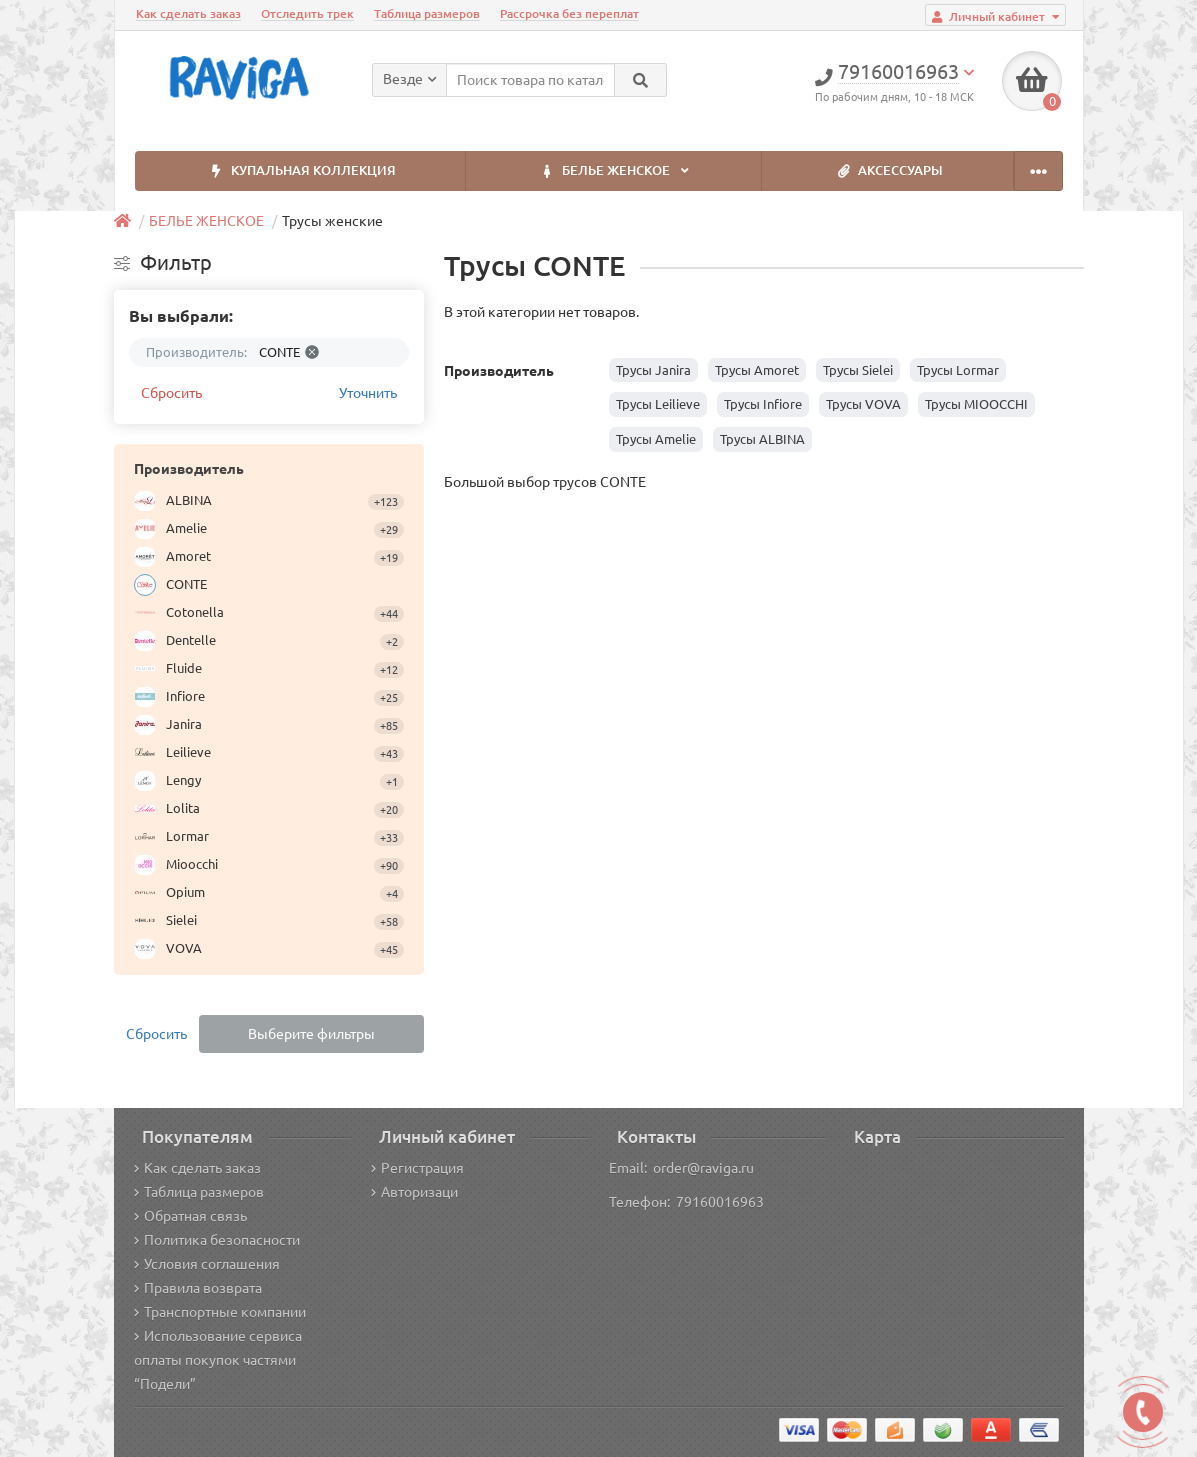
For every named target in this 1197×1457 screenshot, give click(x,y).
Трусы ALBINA (762, 439)
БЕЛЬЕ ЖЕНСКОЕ (614, 171)
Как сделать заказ (188, 13)
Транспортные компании (220, 1312)
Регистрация (417, 1168)
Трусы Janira (653, 370)
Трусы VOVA (863, 404)
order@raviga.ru (703, 1168)
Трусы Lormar (958, 370)
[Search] (640, 80)
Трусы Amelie (656, 439)
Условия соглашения (207, 1264)
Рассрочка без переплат (569, 13)
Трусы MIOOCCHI (976, 404)
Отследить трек (307, 13)
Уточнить (368, 393)
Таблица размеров (427, 13)
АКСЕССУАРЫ (887, 171)
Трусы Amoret (757, 370)
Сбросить (171, 393)
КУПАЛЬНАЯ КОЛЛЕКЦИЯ (300, 171)
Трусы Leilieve (658, 404)
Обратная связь (190, 1216)
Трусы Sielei (858, 370)
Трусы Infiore (763, 404)
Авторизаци (414, 1192)
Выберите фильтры (311, 1034)
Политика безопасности (217, 1240)
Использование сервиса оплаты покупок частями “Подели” (218, 1360)
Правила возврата (198, 1288)
